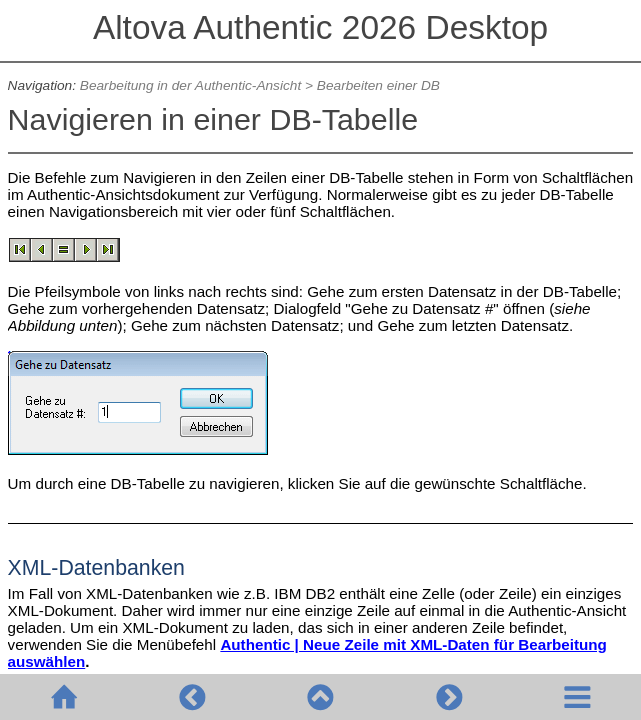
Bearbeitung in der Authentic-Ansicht (190, 85)
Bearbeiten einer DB (378, 85)
